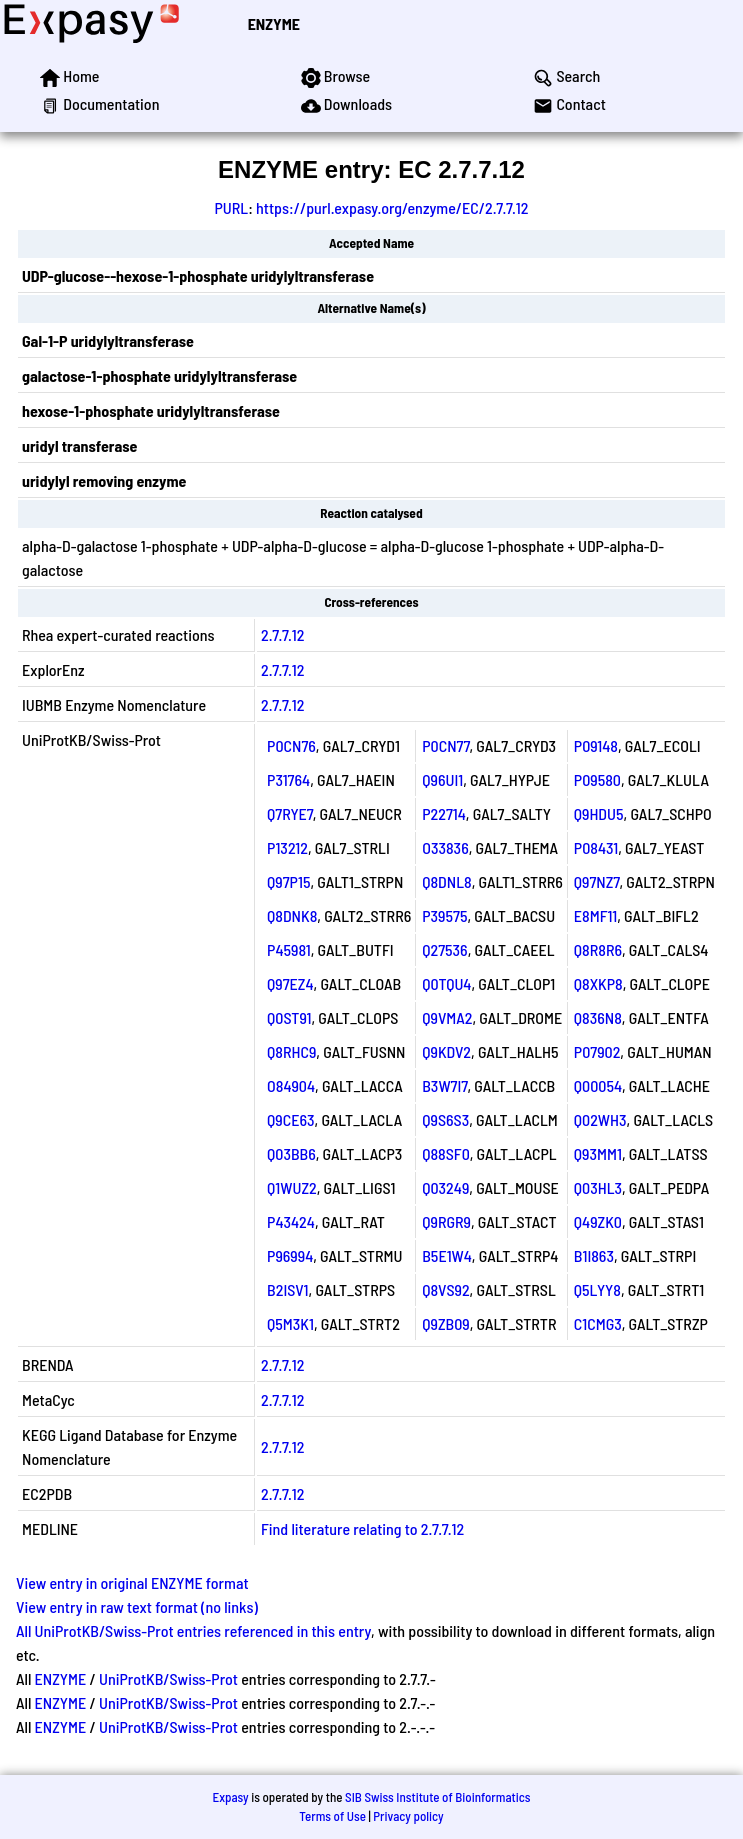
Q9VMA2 (447, 1017)
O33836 (445, 847)
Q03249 (445, 1187)
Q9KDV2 (446, 1051)
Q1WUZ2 (292, 1187)
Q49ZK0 (598, 1221)
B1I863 (594, 1255)
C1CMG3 (598, 1323)
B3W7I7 (444, 1085)
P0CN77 (445, 745)
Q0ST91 (289, 1017)
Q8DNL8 (446, 881)
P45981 (289, 949)
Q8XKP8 (598, 983)
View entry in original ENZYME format (132, 1582)
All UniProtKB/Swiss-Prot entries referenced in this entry (193, 1630)
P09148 (596, 745)
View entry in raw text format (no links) (137, 1606)
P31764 (288, 779)
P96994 (290, 1255)
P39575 (444, 915)
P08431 (596, 847)
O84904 (291, 1085)
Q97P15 (288, 881)
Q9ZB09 (445, 1323)
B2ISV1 (288, 1289)
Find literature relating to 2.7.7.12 (362, 1528)
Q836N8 (598, 1017)
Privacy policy (408, 1816)
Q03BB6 (291, 1153)
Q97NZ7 (597, 881)
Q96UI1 (442, 779)
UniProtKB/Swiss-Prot (168, 1678)
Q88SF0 (446, 1153)
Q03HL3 (598, 1187)
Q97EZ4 (290, 983)
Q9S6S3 (445, 1119)
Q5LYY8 (597, 1289)
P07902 (597, 1051)
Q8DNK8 (292, 915)
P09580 (597, 779)
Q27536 (444, 949)
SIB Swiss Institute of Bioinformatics (437, 1797)
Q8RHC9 (291, 1051)
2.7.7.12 (282, 634)
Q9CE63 (290, 1119)
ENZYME (274, 23)
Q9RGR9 (446, 1221)
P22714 (444, 813)
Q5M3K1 (290, 1323)
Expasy (230, 1797)
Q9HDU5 (599, 813)
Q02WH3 (600, 1119)
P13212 (287, 847)
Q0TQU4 (446, 983)
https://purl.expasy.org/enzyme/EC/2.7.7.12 (392, 207)
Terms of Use (332, 1816)
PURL (232, 207)
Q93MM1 (598, 1153)
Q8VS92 (445, 1289)
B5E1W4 (447, 1255)
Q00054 (598, 1085)
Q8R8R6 (598, 949)
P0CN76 (291, 745)
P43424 (291, 1221)
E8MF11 (595, 915)
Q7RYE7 (290, 813)
